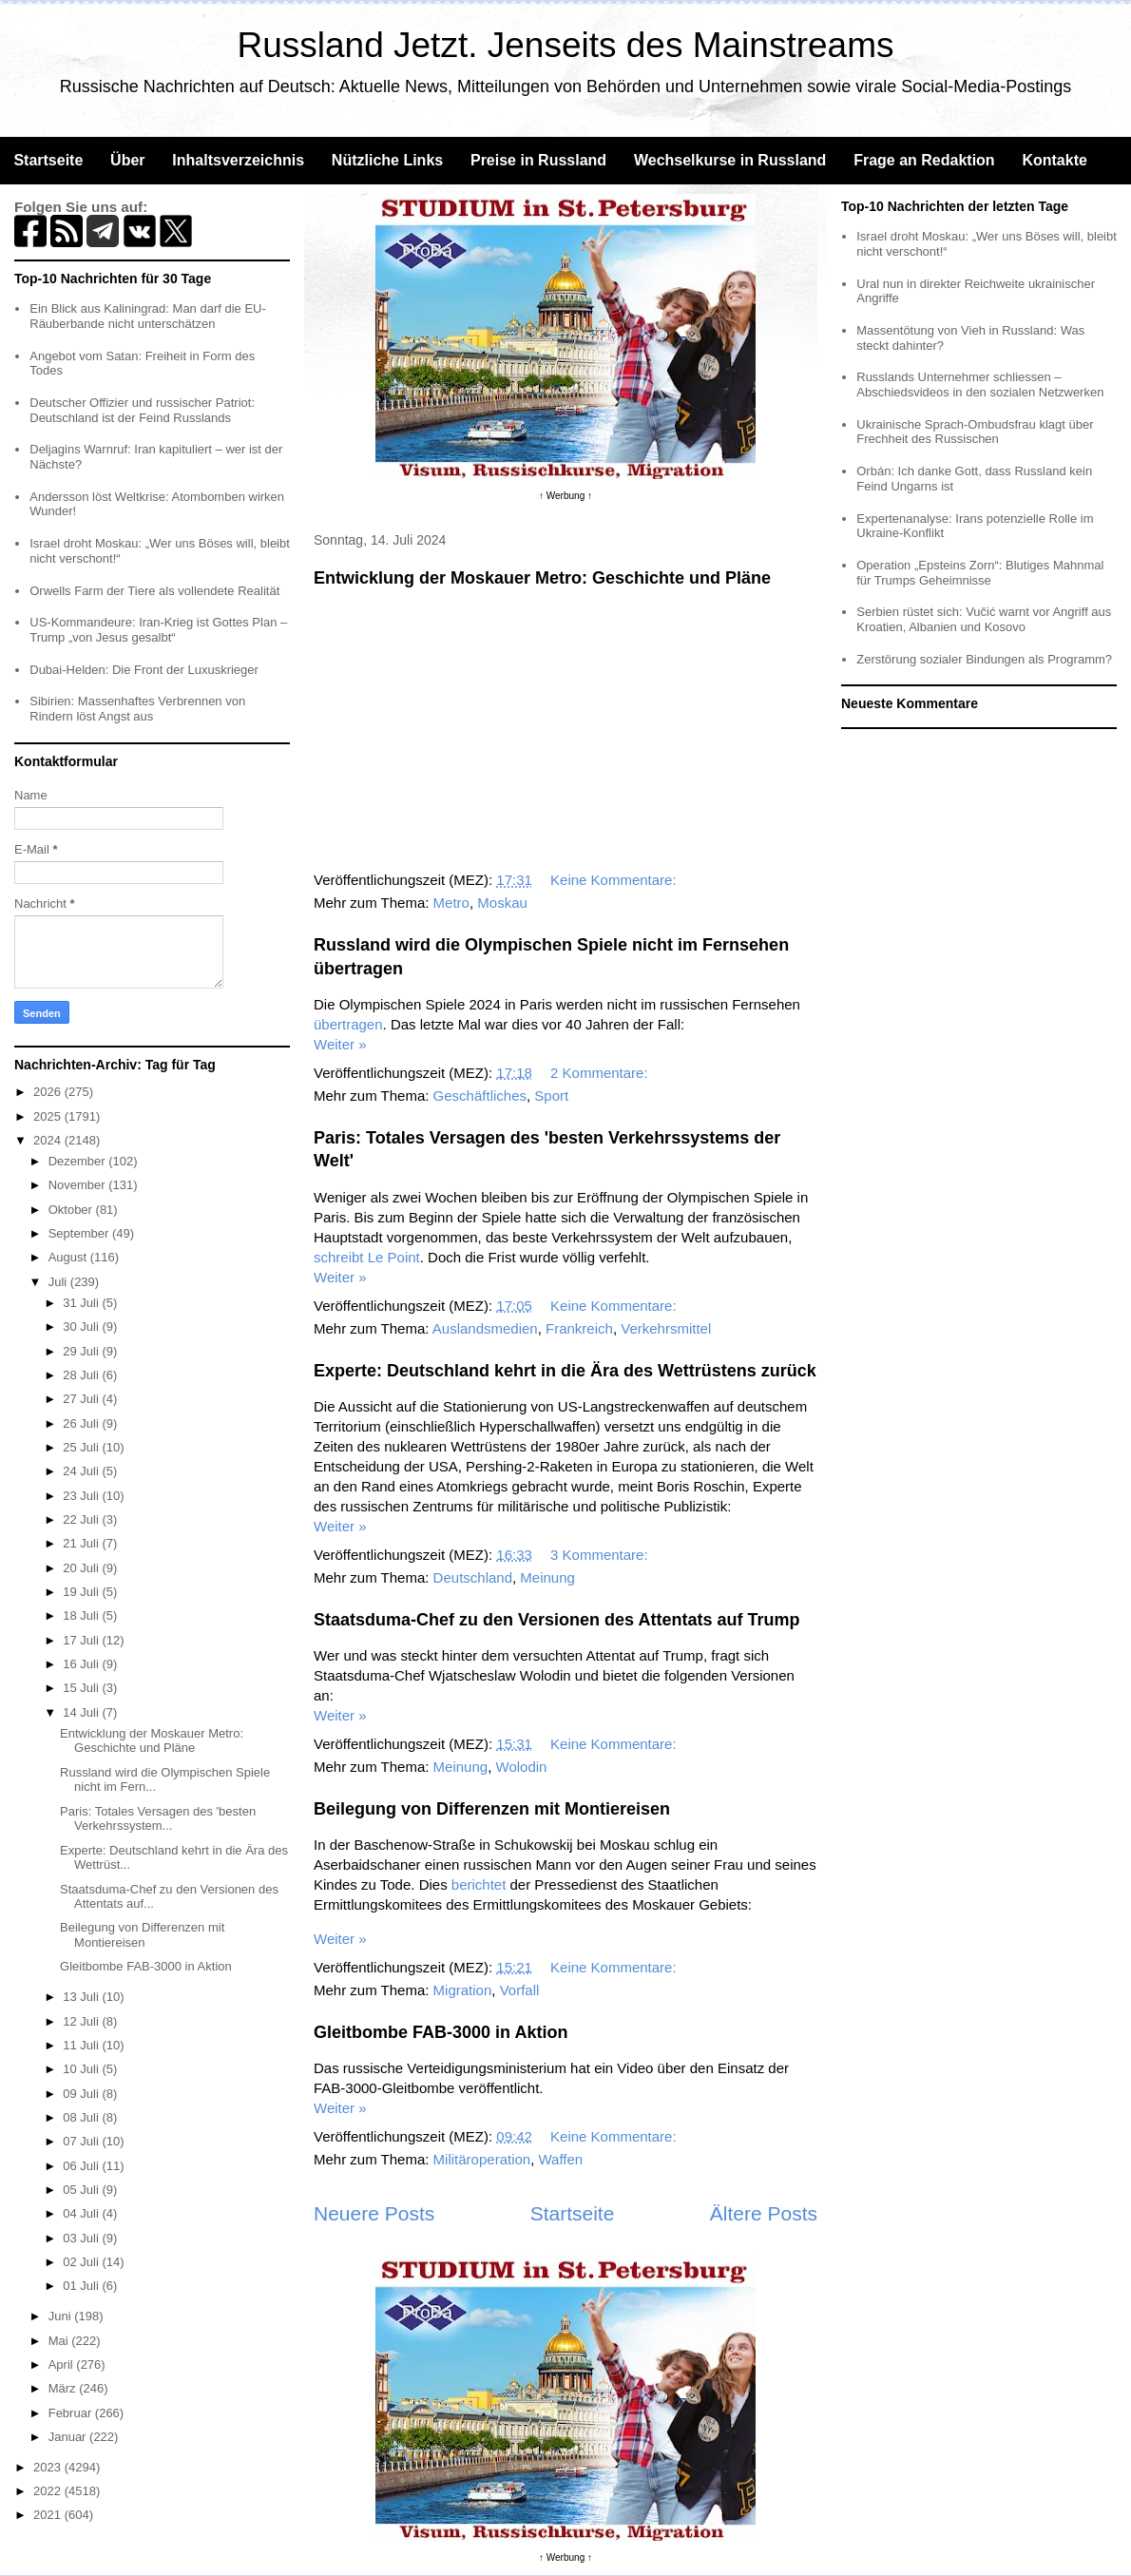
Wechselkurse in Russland (730, 160)
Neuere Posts (374, 2213)
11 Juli (82, 2045)
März (64, 2388)
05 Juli (82, 2189)
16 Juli (82, 1664)
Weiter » (340, 1044)
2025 (49, 1116)
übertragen (348, 1024)
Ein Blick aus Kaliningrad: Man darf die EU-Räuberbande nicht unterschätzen (147, 316)
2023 (49, 2467)
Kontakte (1054, 160)
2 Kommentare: (601, 1073)
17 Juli (82, 1640)
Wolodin (521, 1767)
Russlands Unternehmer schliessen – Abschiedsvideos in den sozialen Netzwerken (979, 384)
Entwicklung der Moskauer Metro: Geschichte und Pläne (542, 577)
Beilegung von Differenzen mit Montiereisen (492, 1808)
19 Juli (82, 1592)
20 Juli (82, 1568)
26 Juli (82, 1423)
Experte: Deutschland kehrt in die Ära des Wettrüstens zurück (565, 1370)
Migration (462, 1990)
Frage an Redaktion (923, 160)
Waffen (561, 2159)
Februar (71, 2413)
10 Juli (82, 2069)
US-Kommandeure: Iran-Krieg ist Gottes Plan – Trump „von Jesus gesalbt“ (158, 629)
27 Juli (82, 1399)
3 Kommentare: (601, 1555)
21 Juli (82, 1543)
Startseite (48, 160)
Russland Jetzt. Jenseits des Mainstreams (566, 45)
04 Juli (82, 2213)
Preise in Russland (538, 160)
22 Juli (82, 1519)
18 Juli (82, 1615)
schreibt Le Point (367, 1257)
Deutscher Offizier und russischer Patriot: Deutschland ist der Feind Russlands (142, 410)
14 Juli (82, 1712)
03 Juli (82, 2238)
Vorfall (520, 1990)
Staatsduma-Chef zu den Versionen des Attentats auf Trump (556, 1619)
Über (127, 160)
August (69, 1257)
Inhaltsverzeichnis (238, 160)
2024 (49, 1140)
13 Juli (82, 1997)
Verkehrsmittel (666, 1328)
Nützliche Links (387, 160)
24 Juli (82, 1471)
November (78, 1185)
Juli (59, 1282)
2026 (49, 1092)
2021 (49, 2515)
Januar (68, 2437)
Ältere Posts (763, 2213)
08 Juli (82, 2117)
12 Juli (82, 2021)
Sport (551, 1095)
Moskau (502, 902)
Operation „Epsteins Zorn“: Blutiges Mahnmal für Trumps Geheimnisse (979, 572)
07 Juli (82, 2141)
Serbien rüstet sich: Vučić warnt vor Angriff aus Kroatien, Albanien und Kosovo (983, 619)
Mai (60, 2341)
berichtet (479, 1884)
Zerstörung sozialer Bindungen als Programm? (984, 659)
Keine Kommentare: (615, 880)
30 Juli (82, 1326)
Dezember (78, 1161)
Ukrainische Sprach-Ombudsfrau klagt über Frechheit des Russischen (974, 432)
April (62, 2364)
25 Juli (82, 1447)
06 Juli (82, 2166)
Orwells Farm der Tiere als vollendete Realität (154, 591)
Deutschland (472, 1577)
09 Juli (82, 2093)
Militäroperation (482, 2159)
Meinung (547, 1577)
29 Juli (82, 1351)
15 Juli (82, 1688)
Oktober (72, 1209)
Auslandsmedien (485, 1328)
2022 (49, 2491)
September (80, 1233)
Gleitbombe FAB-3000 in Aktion (440, 2032)
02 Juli (82, 2262)
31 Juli (82, 1303)
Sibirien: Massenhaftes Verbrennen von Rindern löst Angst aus (137, 708)
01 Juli (82, 2285)
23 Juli (82, 1496)
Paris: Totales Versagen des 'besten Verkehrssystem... (158, 1819)
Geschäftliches (480, 1095)
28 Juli (82, 1375)
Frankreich (579, 1328)
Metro (451, 902)
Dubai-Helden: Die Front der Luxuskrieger (144, 670)
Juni (61, 2316)
